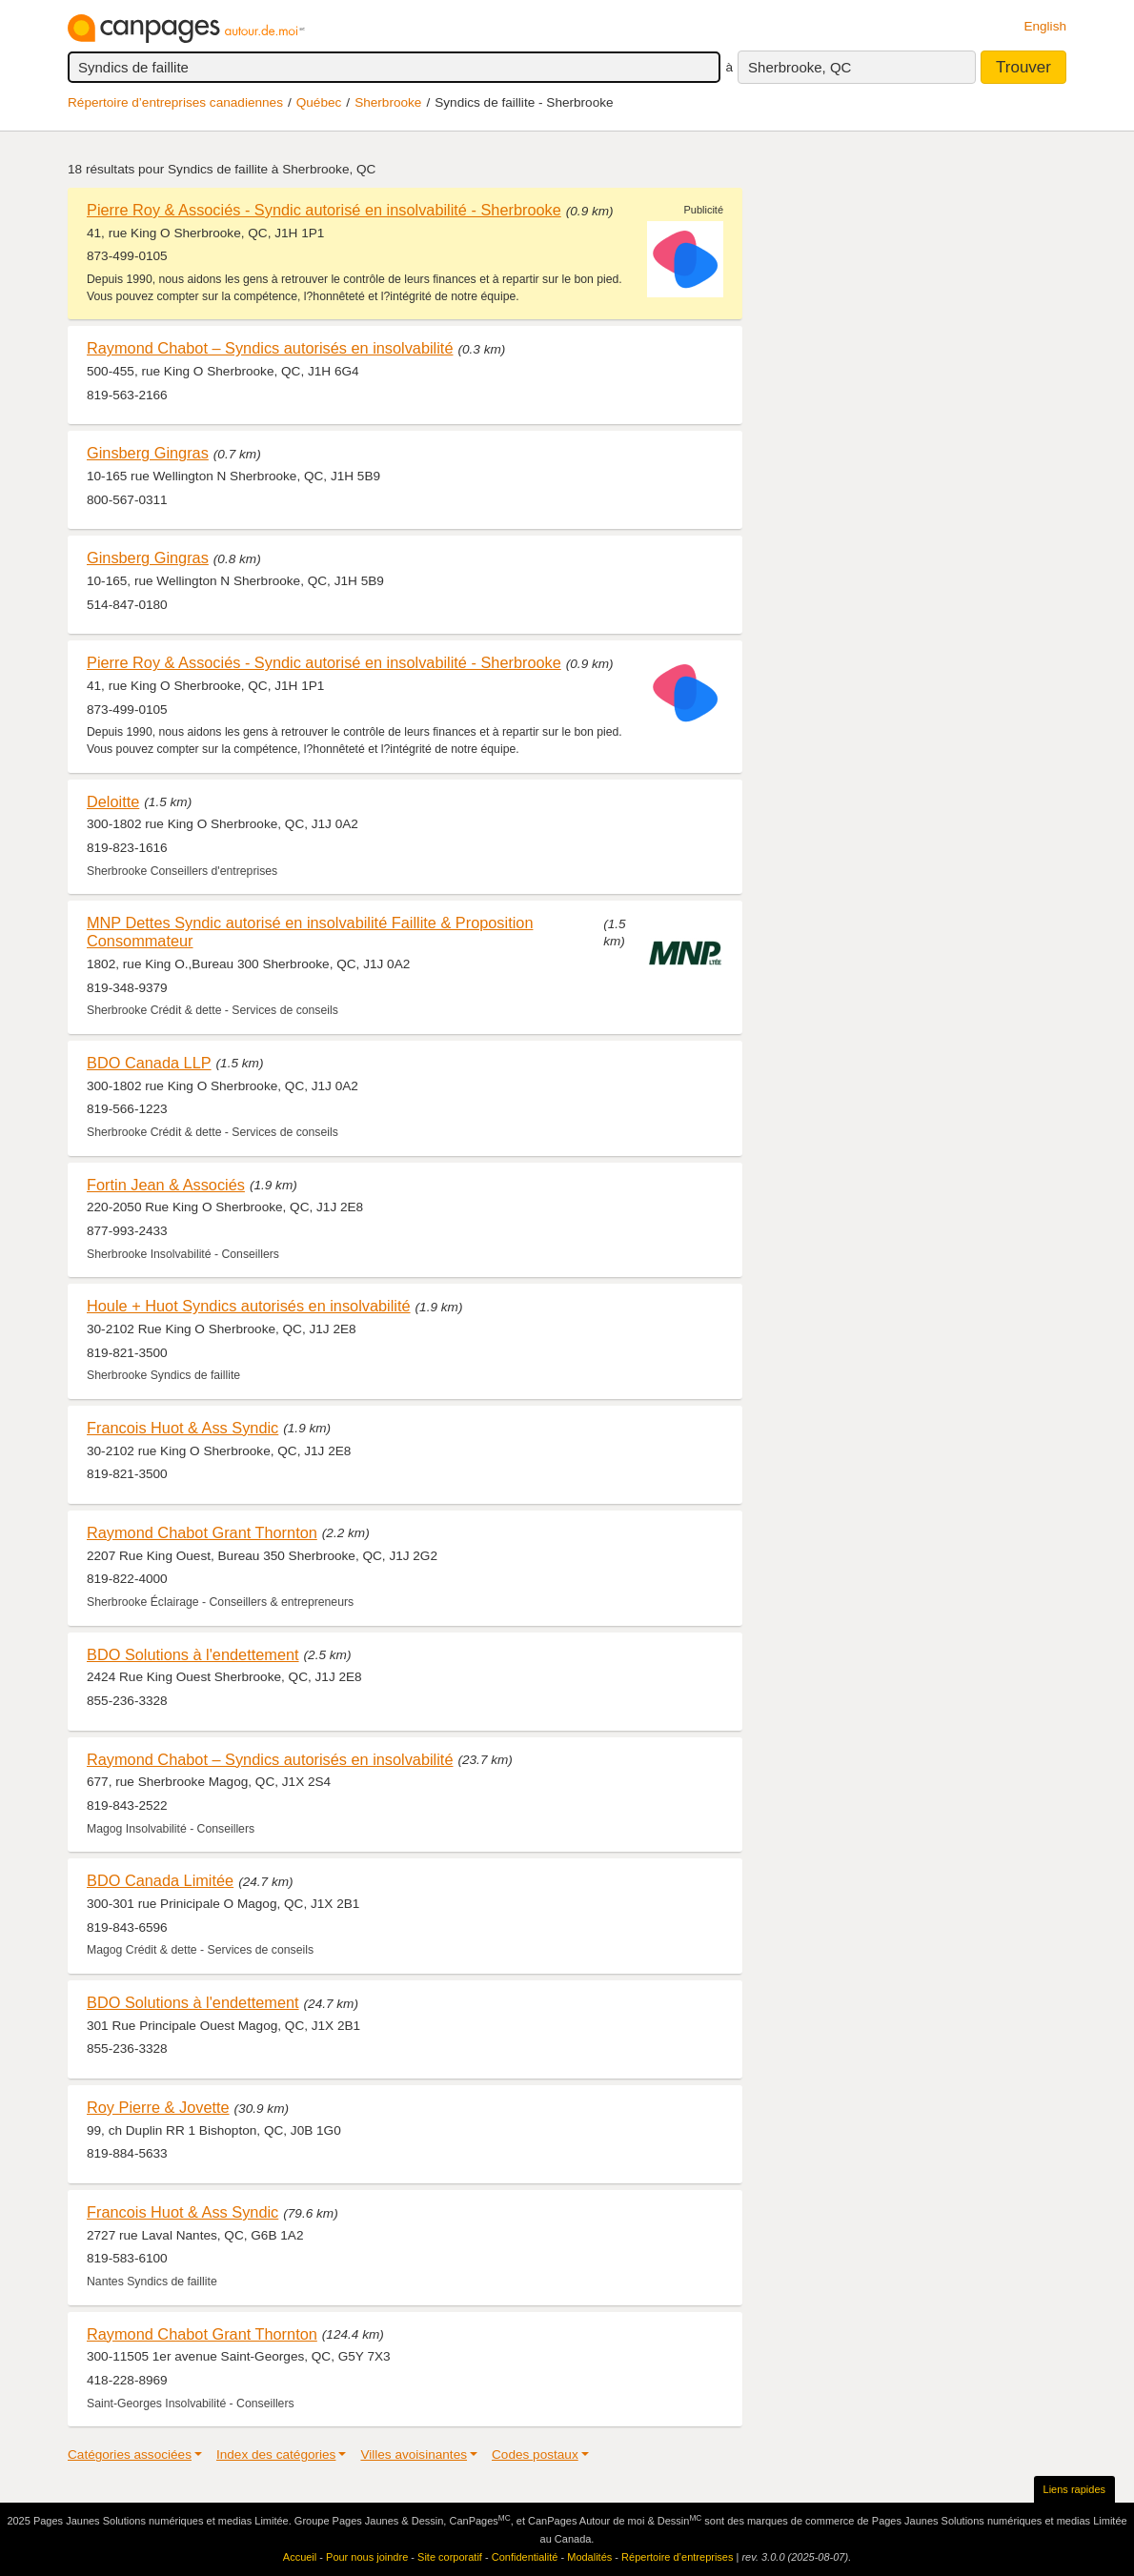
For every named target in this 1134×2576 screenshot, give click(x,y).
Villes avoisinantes (413, 2454)
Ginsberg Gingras (148, 452)
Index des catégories (275, 2454)
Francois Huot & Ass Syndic (182, 1427)
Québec (319, 102)
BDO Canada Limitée (160, 1880)
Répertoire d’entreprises (677, 2557)
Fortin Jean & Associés (166, 1184)
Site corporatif (449, 2557)
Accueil (299, 2557)
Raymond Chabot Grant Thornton (202, 1532)
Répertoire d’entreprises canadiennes (175, 102)
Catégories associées (130, 2454)
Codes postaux (535, 2454)
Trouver (1023, 67)
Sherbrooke (387, 102)
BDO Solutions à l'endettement (193, 1654)
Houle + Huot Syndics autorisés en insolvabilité (249, 1305)
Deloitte (113, 801)
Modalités (589, 2557)
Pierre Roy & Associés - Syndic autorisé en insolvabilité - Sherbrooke (324, 209)
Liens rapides (1074, 2489)
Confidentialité (525, 2557)
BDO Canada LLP (149, 1062)
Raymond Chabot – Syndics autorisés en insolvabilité (270, 347)
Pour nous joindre (367, 2557)
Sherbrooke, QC (799, 67)
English (1044, 26)
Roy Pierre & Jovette (158, 2107)
